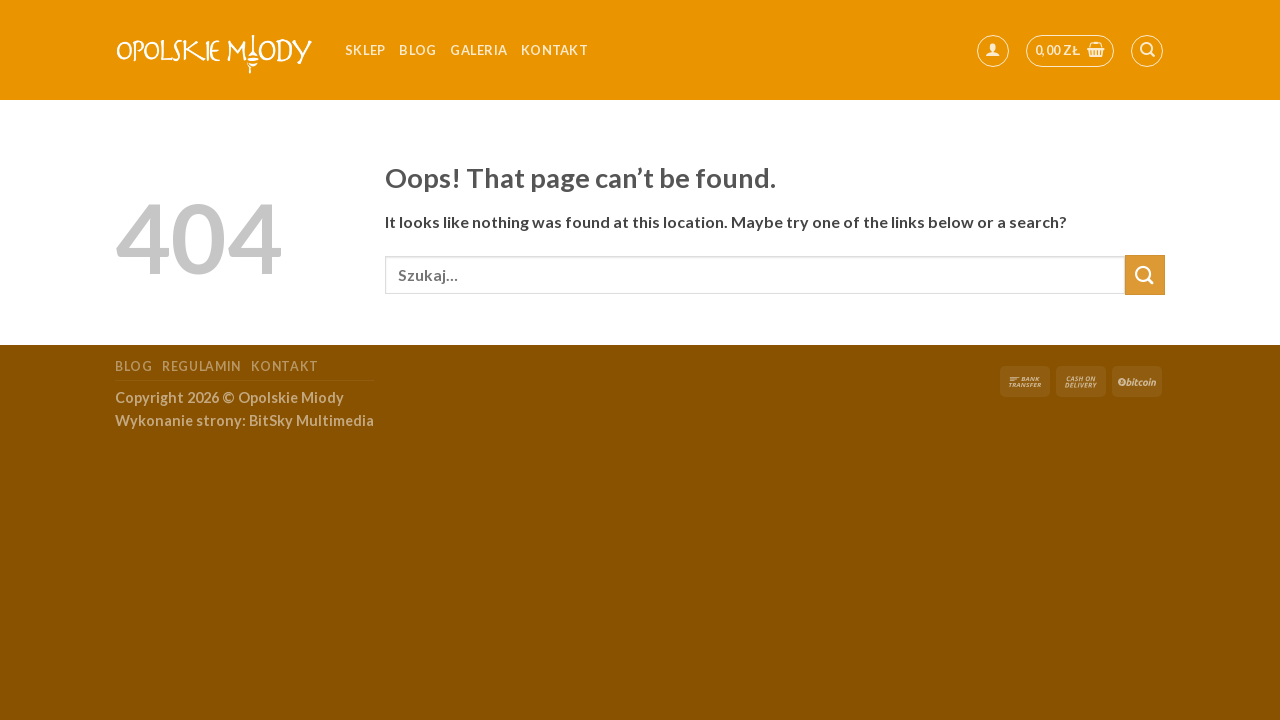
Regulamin (201, 366)
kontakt (554, 50)
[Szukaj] (1147, 51)
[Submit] (1145, 274)
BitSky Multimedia (311, 420)
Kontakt (285, 366)
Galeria (478, 50)
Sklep (365, 50)
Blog (417, 50)
